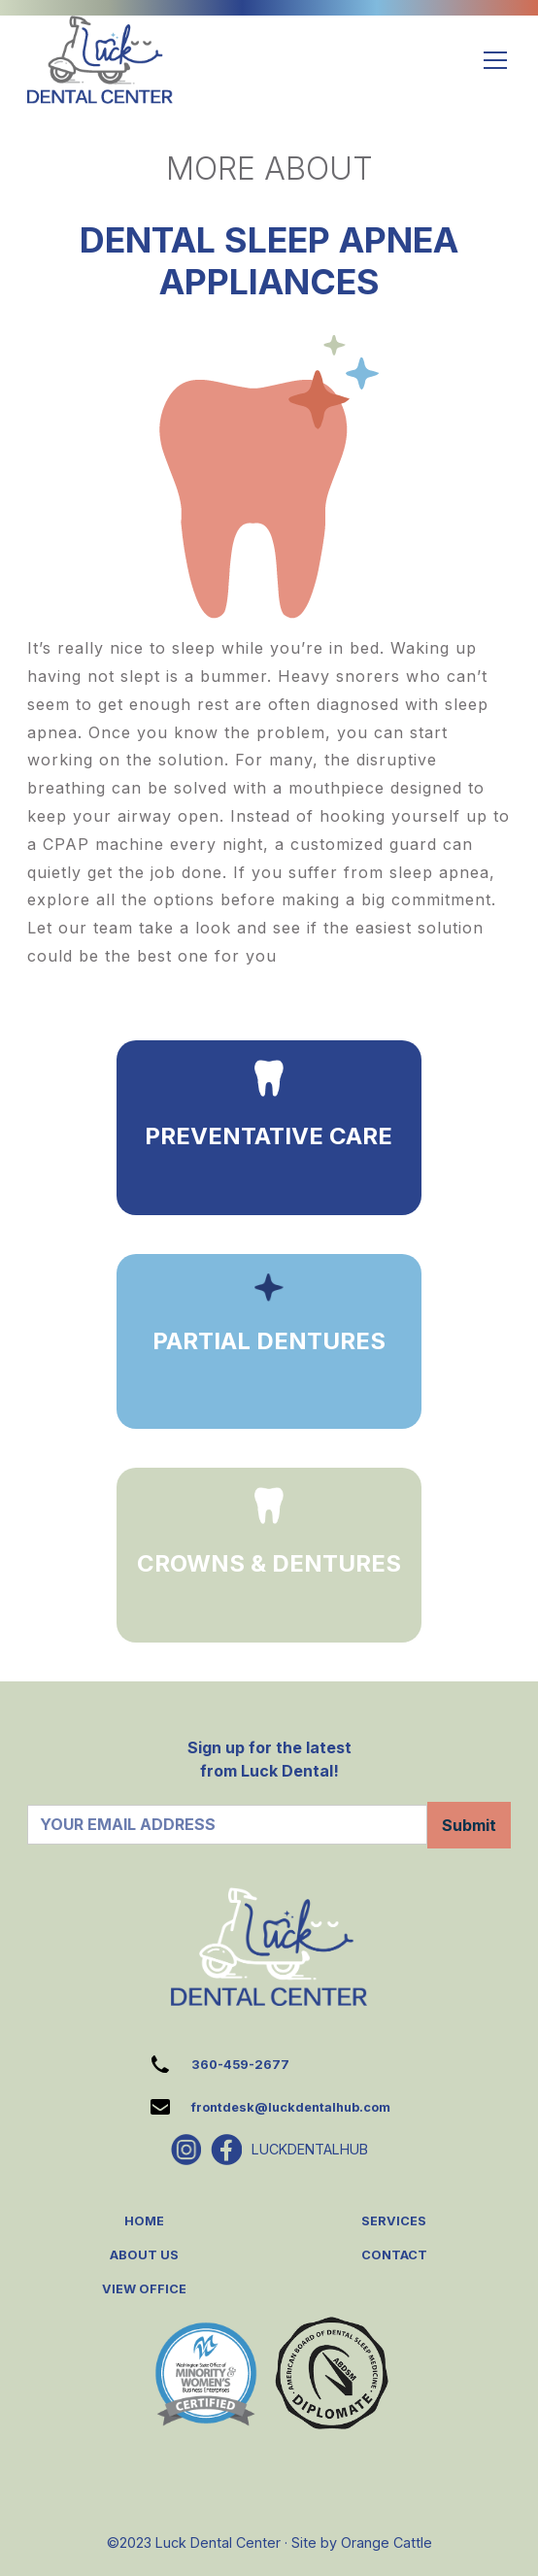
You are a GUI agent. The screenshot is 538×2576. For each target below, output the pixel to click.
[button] (491, 60)
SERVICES (393, 2221)
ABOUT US (144, 2255)
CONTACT (394, 2255)
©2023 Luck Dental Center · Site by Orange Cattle (269, 2542)
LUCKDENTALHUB (310, 2149)
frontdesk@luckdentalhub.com (290, 2107)
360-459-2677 (240, 2064)
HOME (144, 2221)
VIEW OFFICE (144, 2289)
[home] (100, 60)
